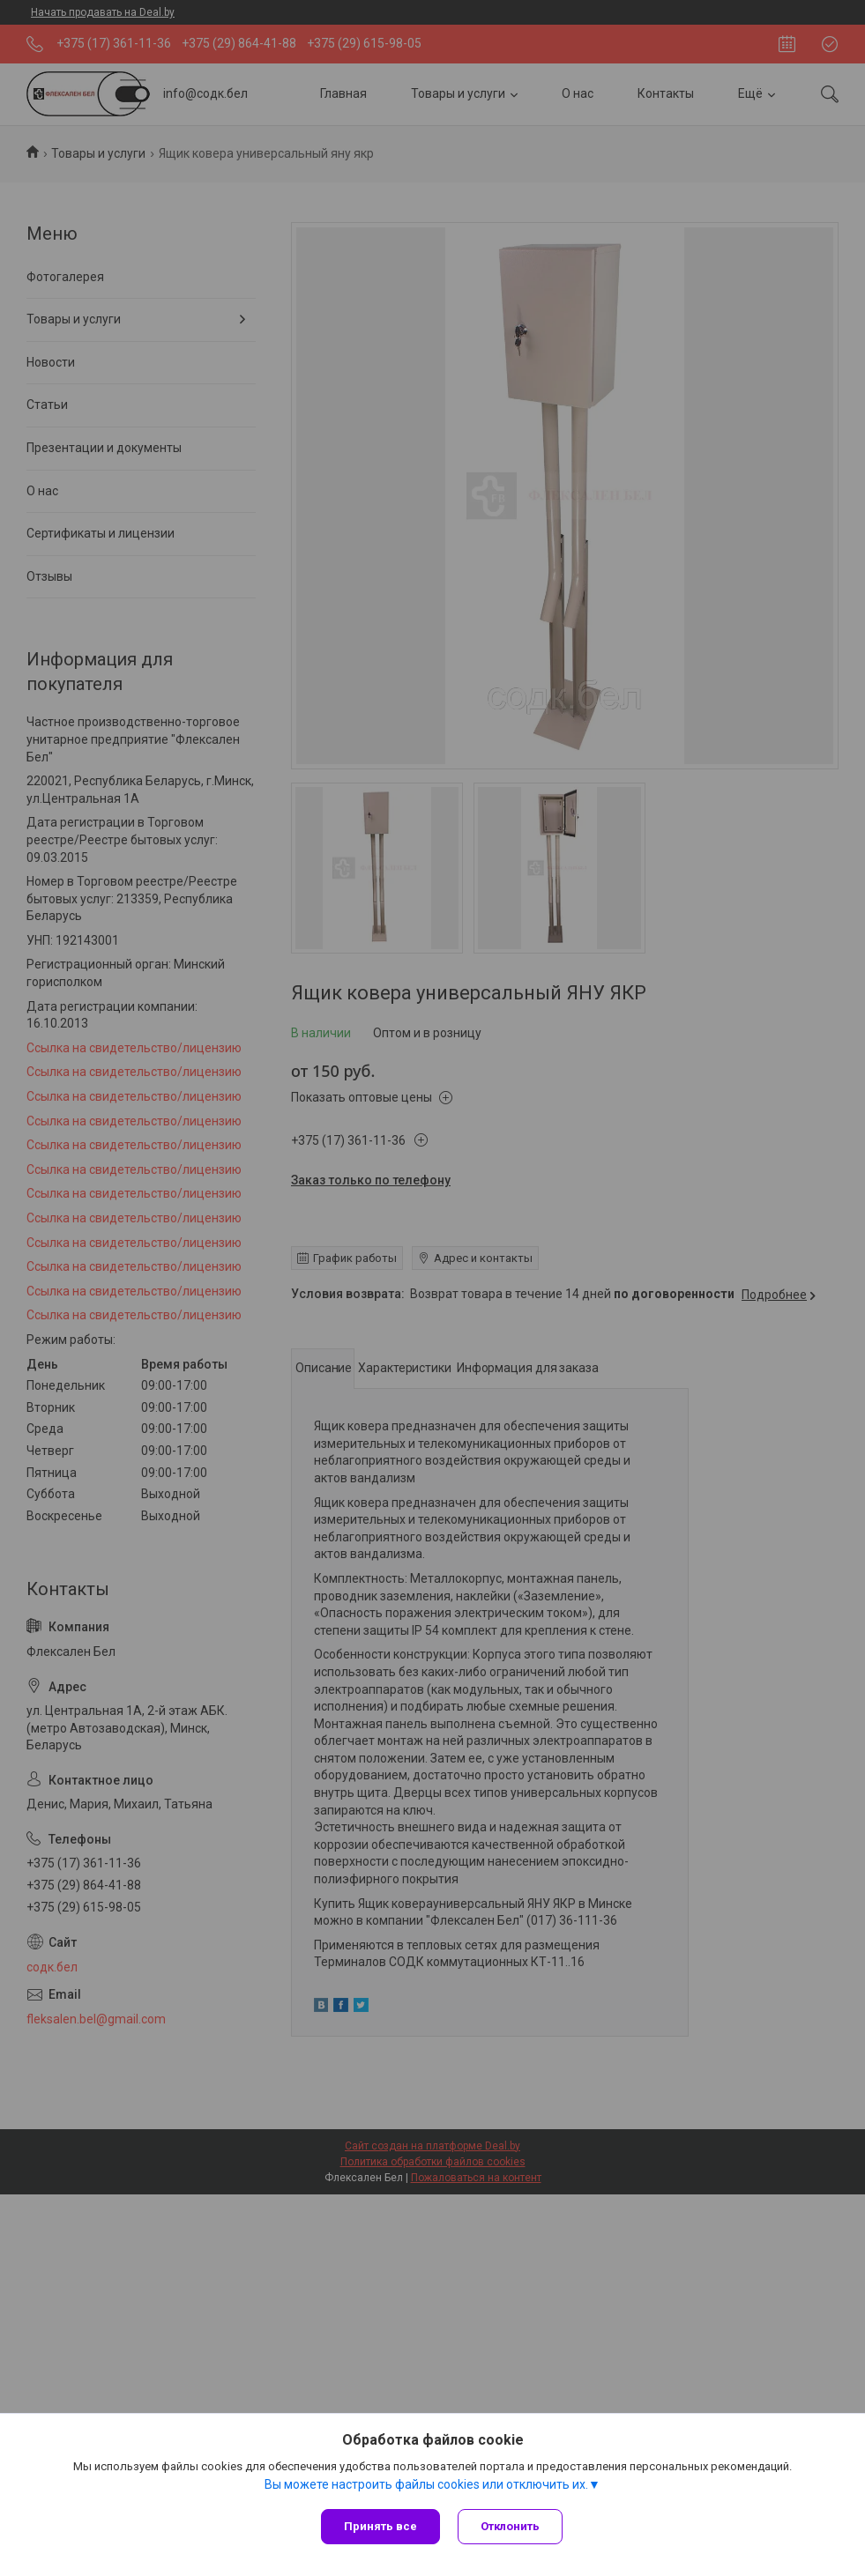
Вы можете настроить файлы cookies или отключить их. (426, 2484)
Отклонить (510, 2526)
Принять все (380, 2526)
